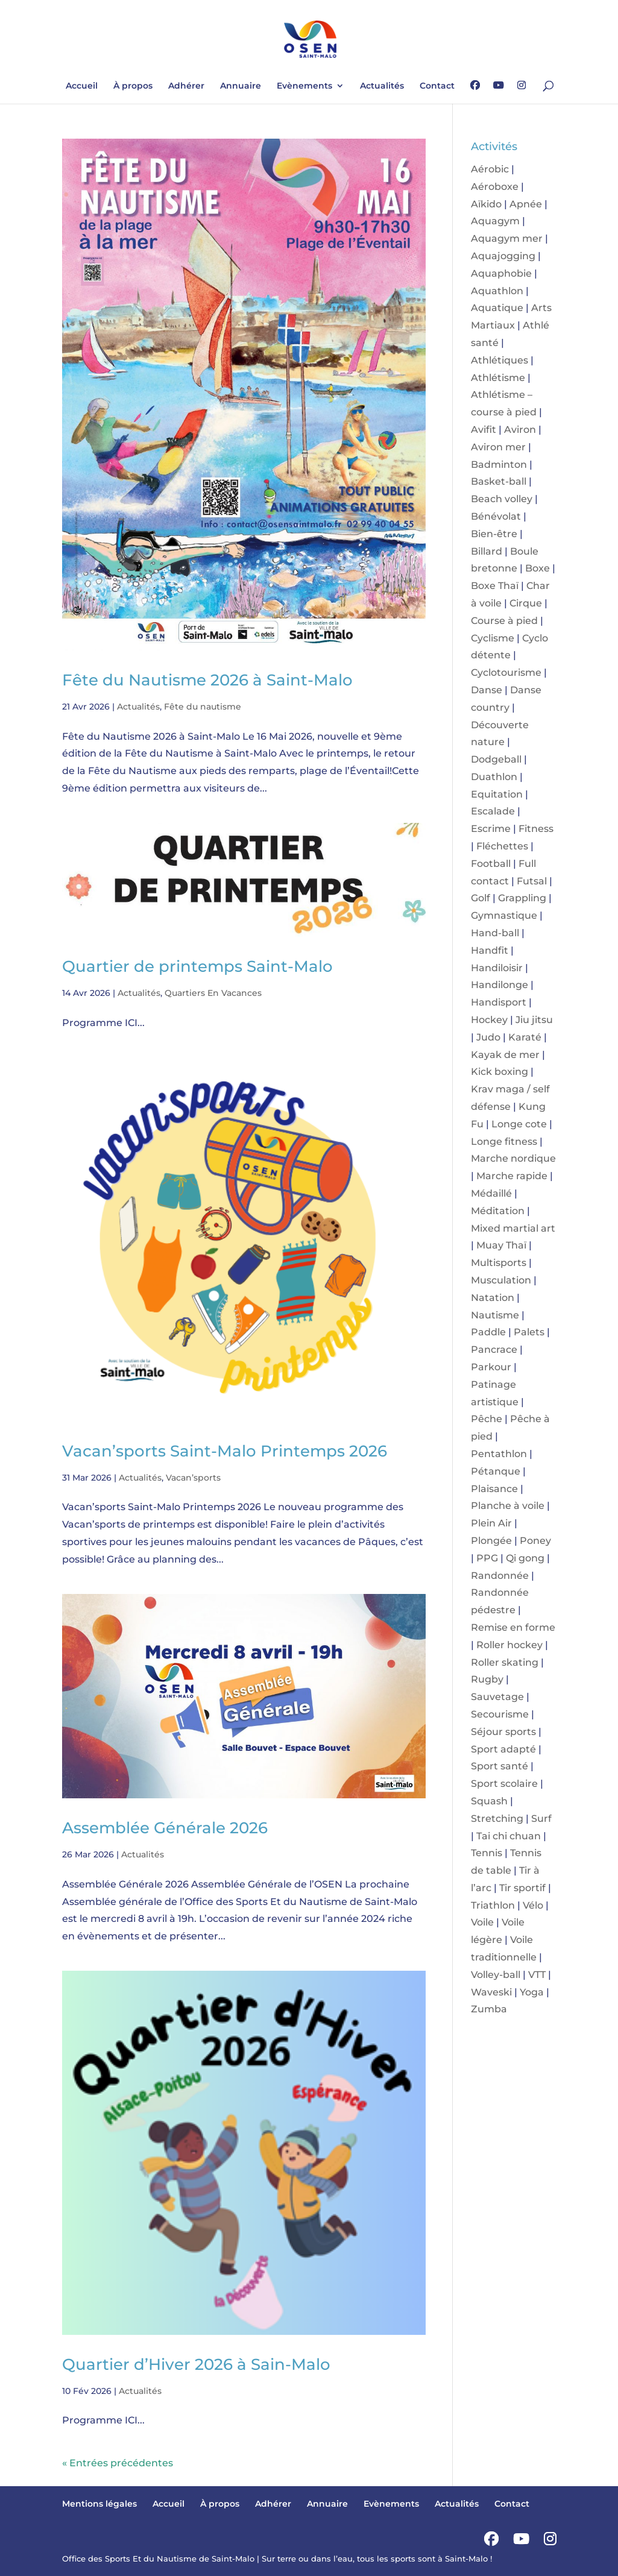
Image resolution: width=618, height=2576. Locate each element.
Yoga (532, 1992)
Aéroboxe (495, 186)
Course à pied (504, 620)
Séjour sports (503, 1731)
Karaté (524, 1037)
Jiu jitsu (534, 1019)
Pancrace (494, 1349)
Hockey (489, 1019)
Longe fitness (504, 1141)
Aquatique (497, 307)
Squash (489, 1801)
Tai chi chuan (508, 1836)
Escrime (491, 828)
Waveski (491, 1992)
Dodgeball (496, 759)
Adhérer (186, 86)
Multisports (498, 1262)
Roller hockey (509, 1645)
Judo (488, 1037)
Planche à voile (507, 1505)
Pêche (486, 1419)
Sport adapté (503, 1749)
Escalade (493, 811)
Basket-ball (498, 481)
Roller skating (504, 1662)
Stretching (497, 1818)
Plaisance (494, 1488)
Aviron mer (498, 447)
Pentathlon (499, 1454)
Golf (480, 898)
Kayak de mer (505, 1054)
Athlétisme (498, 377)
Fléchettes (502, 846)
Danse (486, 690)
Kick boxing (499, 1071)
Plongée (491, 1540)
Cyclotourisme (506, 672)
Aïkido (486, 204)
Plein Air (491, 1523)
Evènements (304, 86)
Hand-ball (495, 933)
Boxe (537, 568)
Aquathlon (497, 291)
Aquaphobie (501, 273)
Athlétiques (499, 360)
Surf (541, 1818)
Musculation (501, 1280)
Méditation (498, 1211)
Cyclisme (492, 638)
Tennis (486, 1853)
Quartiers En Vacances (213, 992)
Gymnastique (504, 915)
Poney (535, 1540)
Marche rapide (511, 1176)
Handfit (489, 950)
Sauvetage (497, 1696)
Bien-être (494, 534)
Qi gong (525, 1558)
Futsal (532, 881)
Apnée (525, 204)
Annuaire (240, 86)
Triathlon (493, 1905)
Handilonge (499, 984)
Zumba (489, 2009)
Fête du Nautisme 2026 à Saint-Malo (207, 680)
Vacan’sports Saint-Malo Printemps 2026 (224, 1451)
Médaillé (491, 1193)
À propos (133, 86)
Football (491, 863)
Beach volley (501, 499)
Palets (529, 1332)
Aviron (520, 429)
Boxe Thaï (495, 585)
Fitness (536, 828)
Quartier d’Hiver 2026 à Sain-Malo (196, 2364)
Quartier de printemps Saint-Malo (197, 966)
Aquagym (495, 221)
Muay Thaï (501, 1245)
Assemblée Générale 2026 (165, 1828)
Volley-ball (495, 1974)
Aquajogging (503, 256)
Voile (482, 1922)
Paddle (488, 1332)
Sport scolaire (504, 1783)
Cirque (525, 603)
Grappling (522, 898)
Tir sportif (522, 1888)
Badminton (499, 464)
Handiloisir (497, 968)
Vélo (533, 1905)
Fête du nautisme (202, 706)
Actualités (382, 86)
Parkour (491, 1367)
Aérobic (490, 169)
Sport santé (499, 1766)
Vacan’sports (193, 1477)
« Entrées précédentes (117, 2463)
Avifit (483, 429)
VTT (537, 1974)
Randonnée (500, 1575)
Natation (492, 1297)
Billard (486, 551)
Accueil (82, 86)
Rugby (487, 1679)
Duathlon (494, 777)
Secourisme (500, 1714)
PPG (487, 1558)
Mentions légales (99, 2503)
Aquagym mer (507, 238)
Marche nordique (513, 1158)
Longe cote (519, 1124)
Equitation (497, 794)
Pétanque (495, 1471)
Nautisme (495, 1315)
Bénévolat (496, 516)
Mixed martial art (513, 1228)
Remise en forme (513, 1627)
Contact (437, 86)
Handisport (498, 1002)
